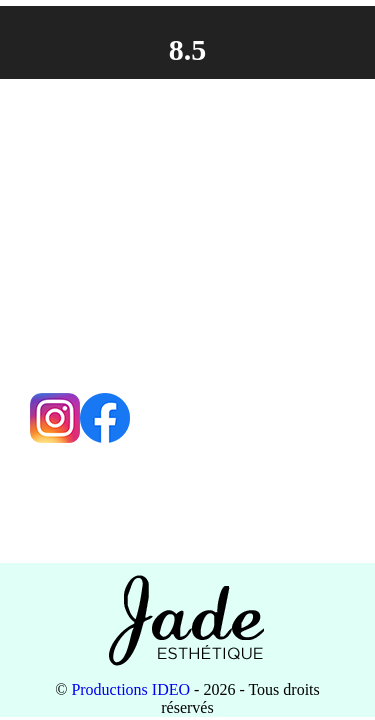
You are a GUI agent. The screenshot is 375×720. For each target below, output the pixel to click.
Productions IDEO (130, 689)
